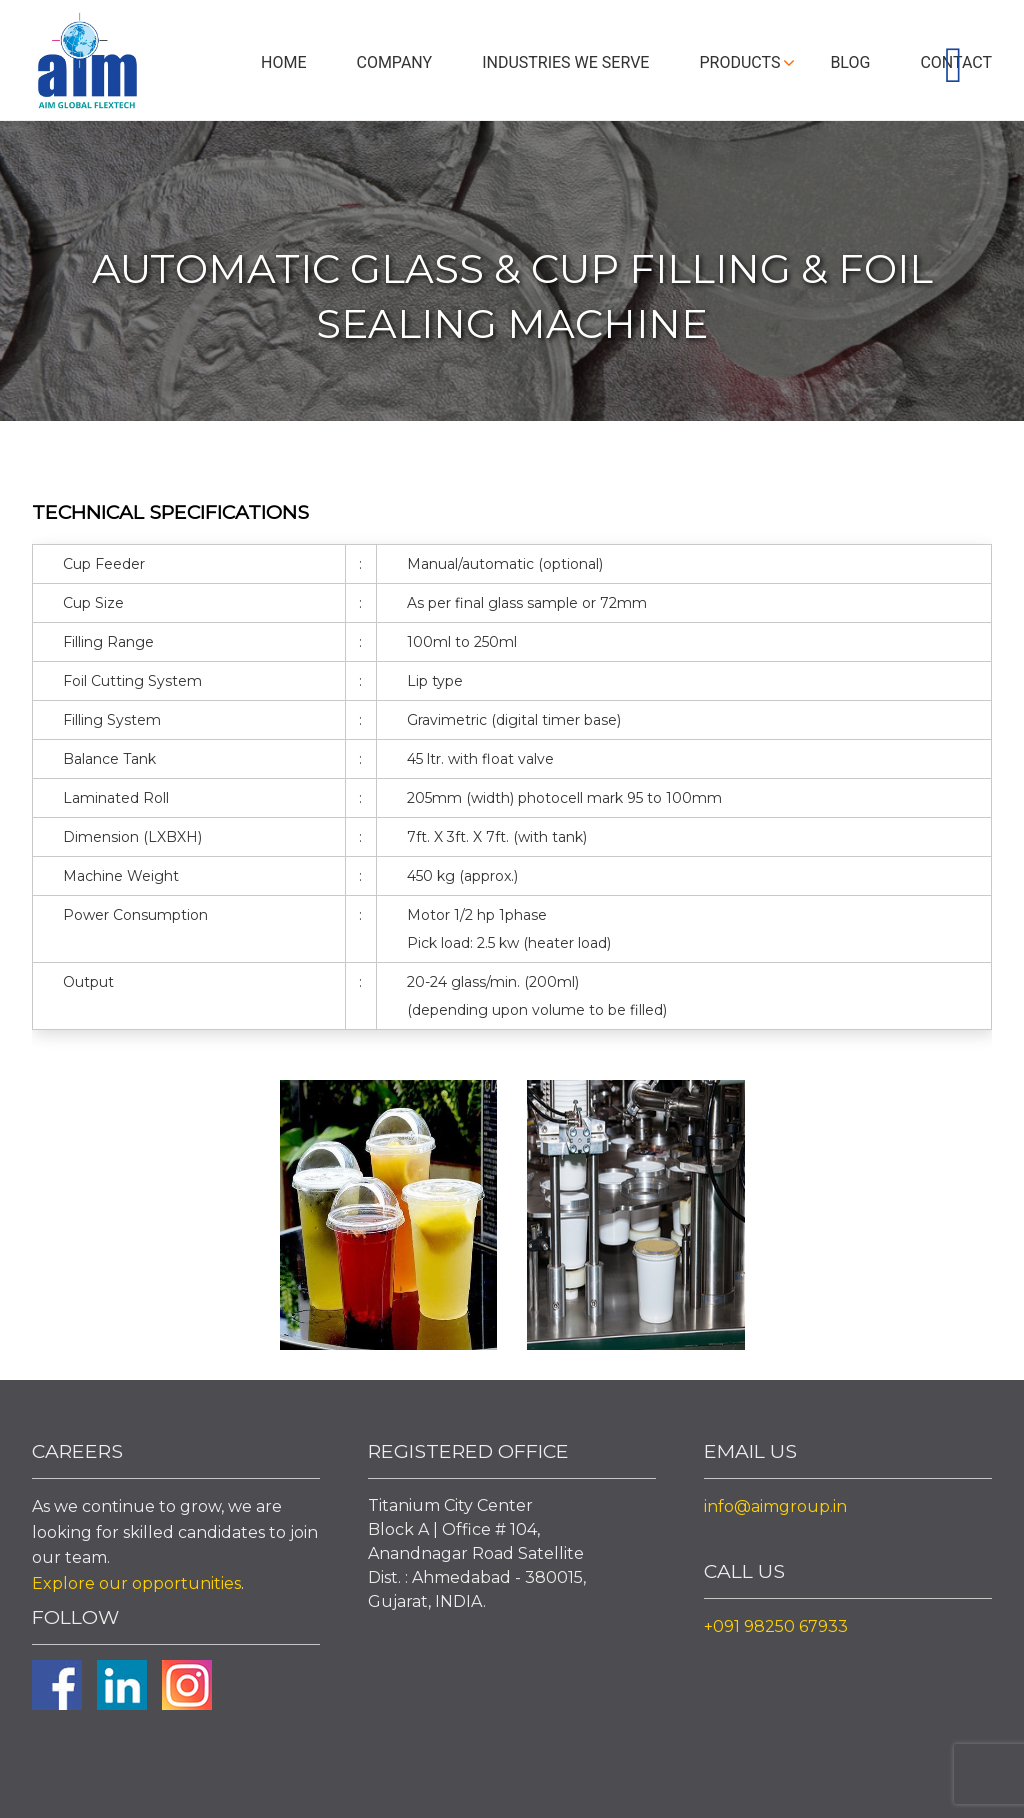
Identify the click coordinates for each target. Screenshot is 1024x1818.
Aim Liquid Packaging (87, 65)
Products (739, 62)
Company (394, 62)
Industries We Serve (565, 62)
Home (283, 62)
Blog (850, 62)
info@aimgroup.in (775, 1506)
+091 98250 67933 (776, 1626)
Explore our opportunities (136, 1583)
